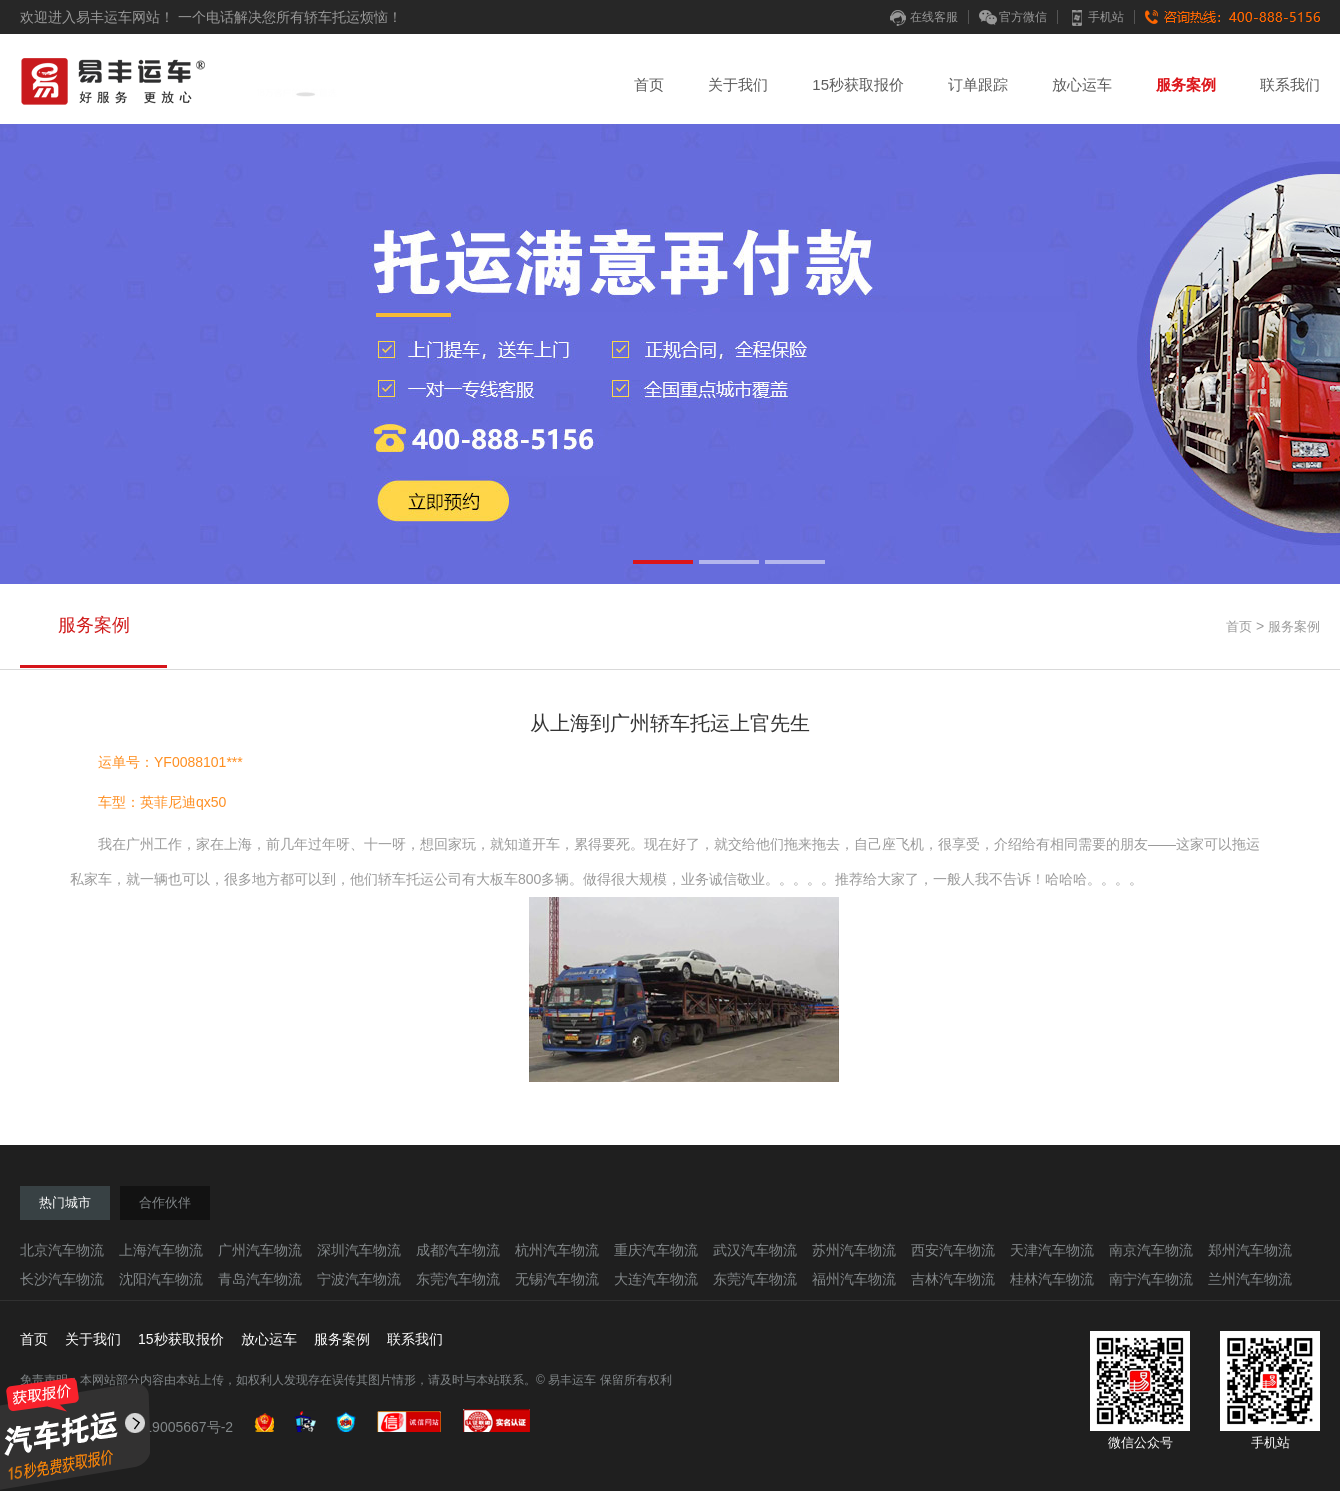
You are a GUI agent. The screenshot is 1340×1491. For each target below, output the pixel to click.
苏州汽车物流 (854, 1250)
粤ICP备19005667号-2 (163, 1427)
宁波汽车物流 (359, 1279)
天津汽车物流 (1052, 1250)
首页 (649, 84)
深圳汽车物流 (359, 1250)
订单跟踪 (978, 84)
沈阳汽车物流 (161, 1279)
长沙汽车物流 (62, 1279)
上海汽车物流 (161, 1250)
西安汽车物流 (953, 1250)
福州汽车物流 (854, 1279)
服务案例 (1186, 84)
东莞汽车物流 (458, 1279)
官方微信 (1013, 17)
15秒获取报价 (858, 84)
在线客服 (924, 17)
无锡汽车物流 (557, 1279)
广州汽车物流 (260, 1250)
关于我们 (738, 84)
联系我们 (1290, 84)
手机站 (1096, 17)
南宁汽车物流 (1151, 1279)
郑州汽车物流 (1250, 1250)
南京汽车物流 (1151, 1250)
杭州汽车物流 (557, 1250)
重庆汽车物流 (656, 1250)
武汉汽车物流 (755, 1250)
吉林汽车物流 (953, 1279)
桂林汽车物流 (1052, 1279)
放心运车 (1082, 84)
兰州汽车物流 (1250, 1279)
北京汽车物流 (62, 1250)
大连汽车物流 (656, 1279)
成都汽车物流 (458, 1250)
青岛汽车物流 (260, 1279)
